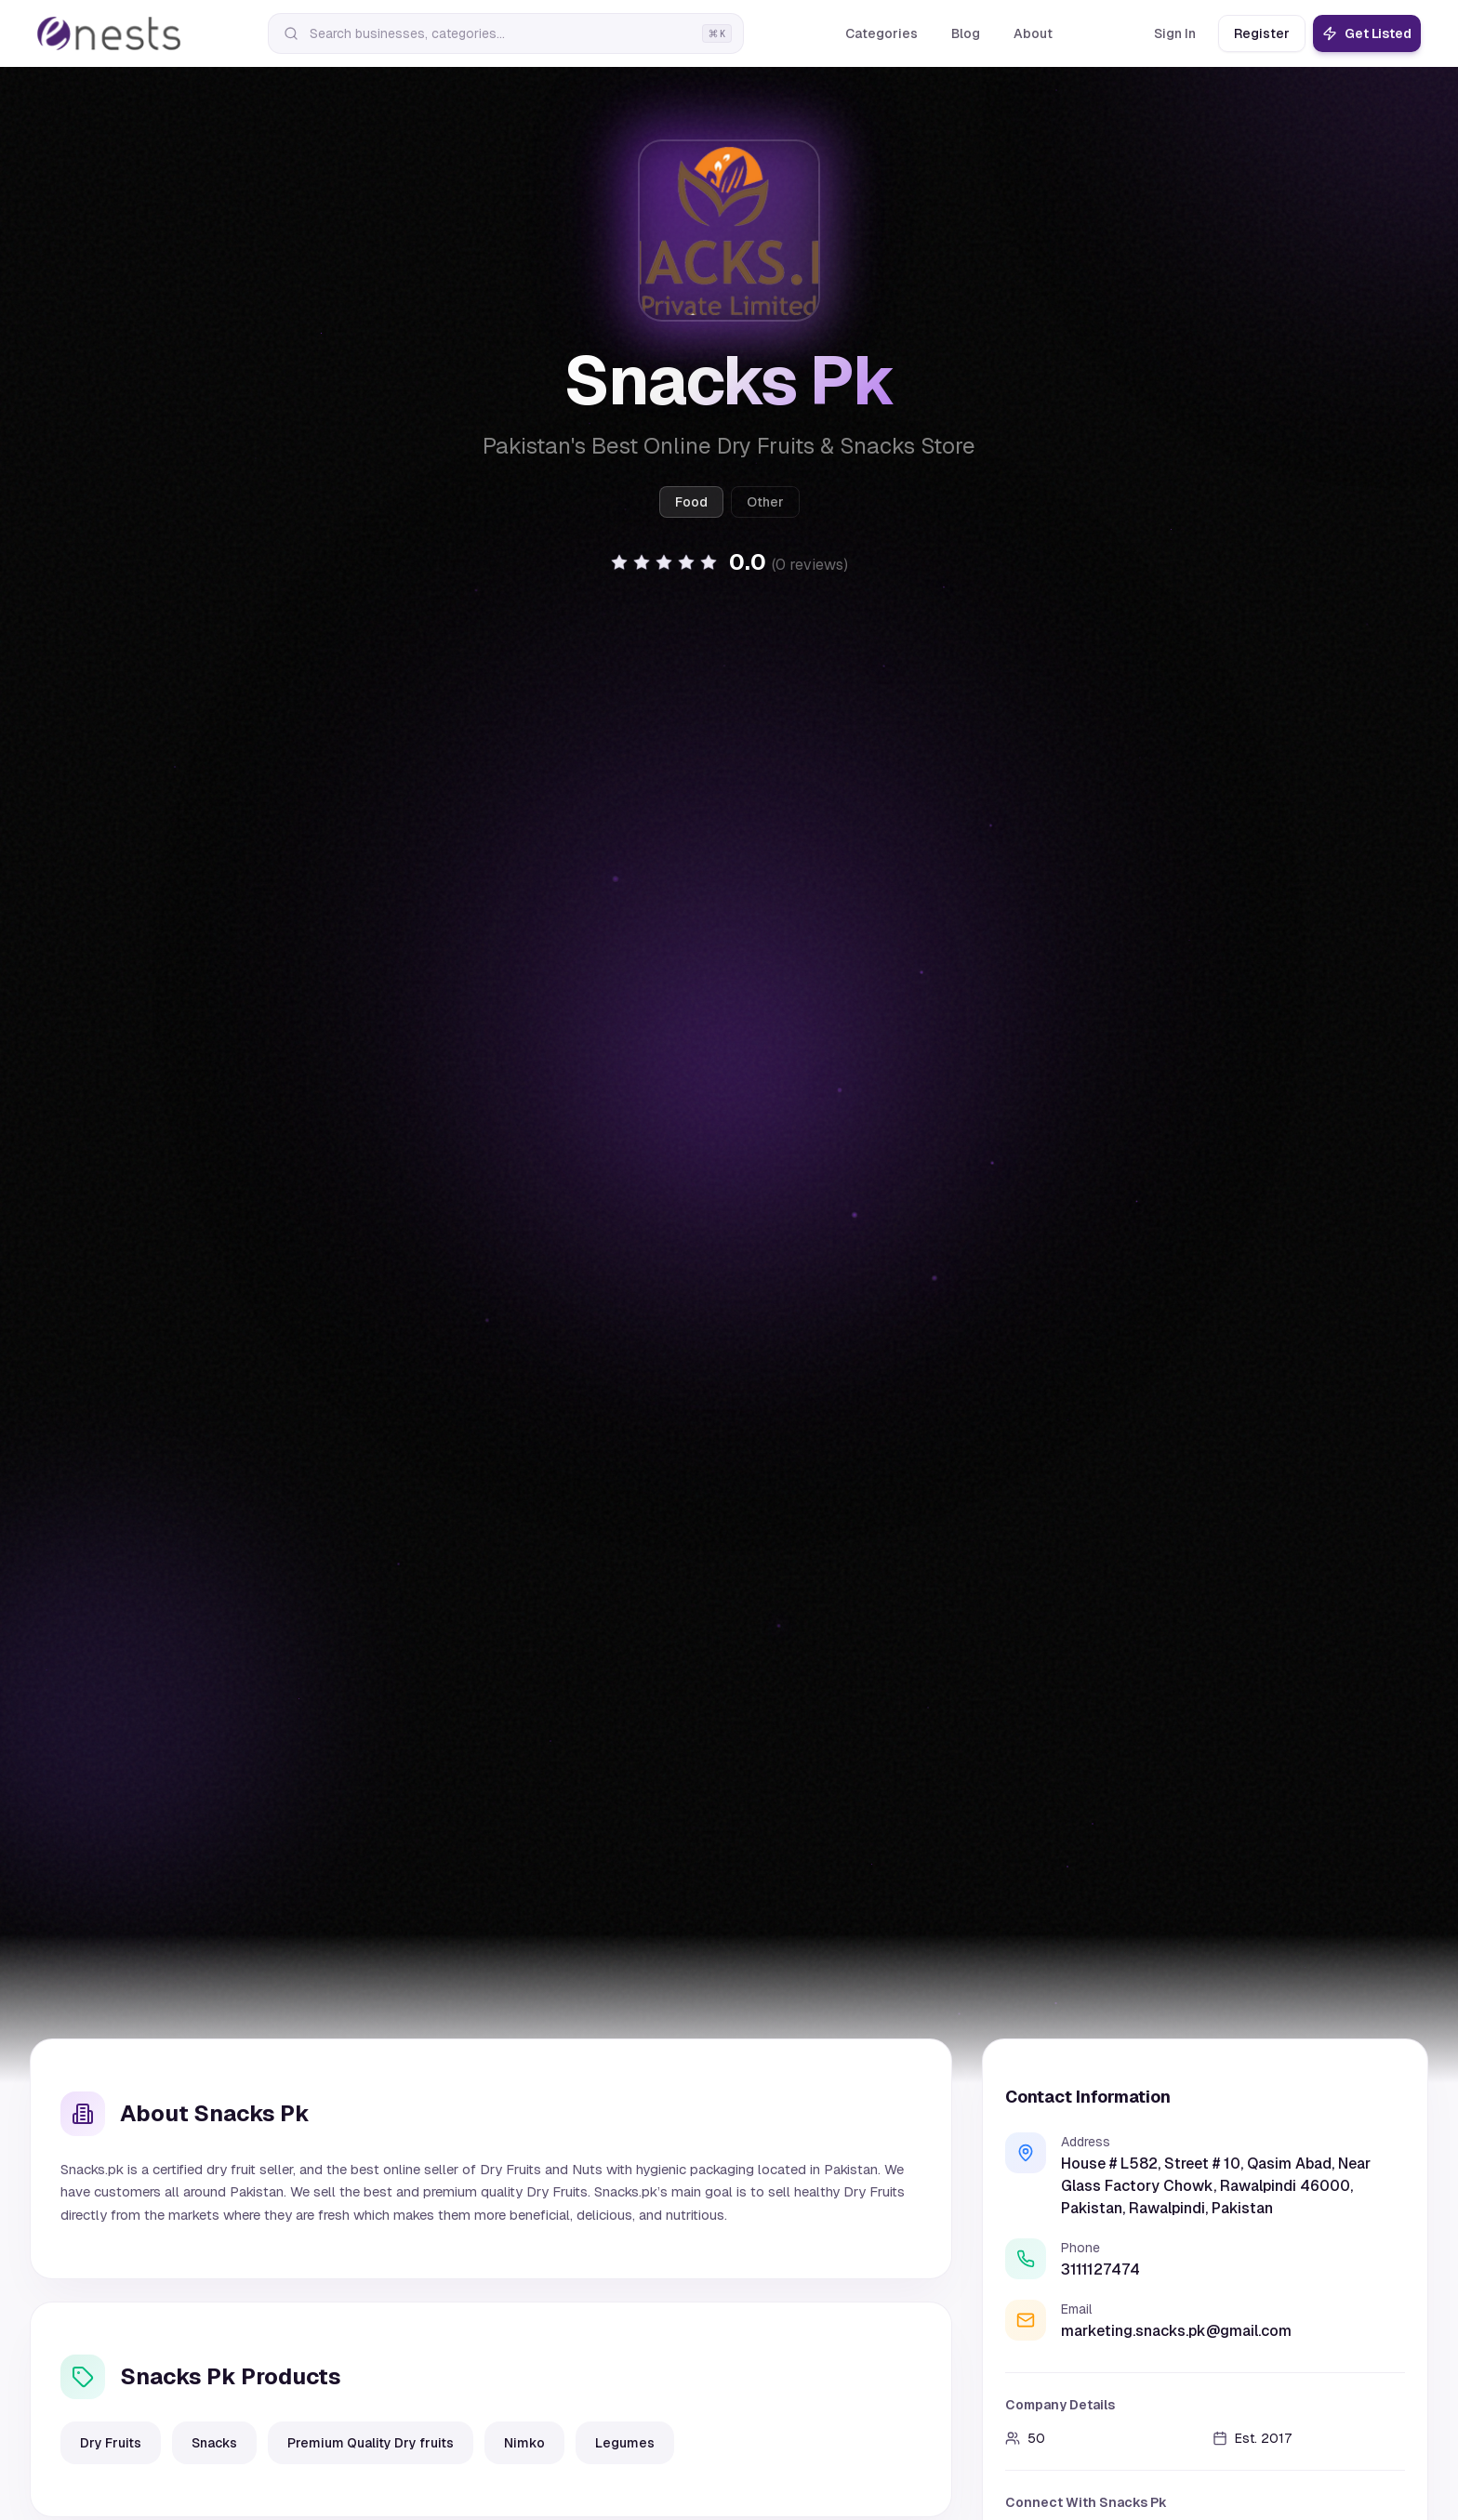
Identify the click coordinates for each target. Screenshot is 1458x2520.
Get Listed (1367, 33)
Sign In (1175, 33)
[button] (729, 562)
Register (1262, 33)
